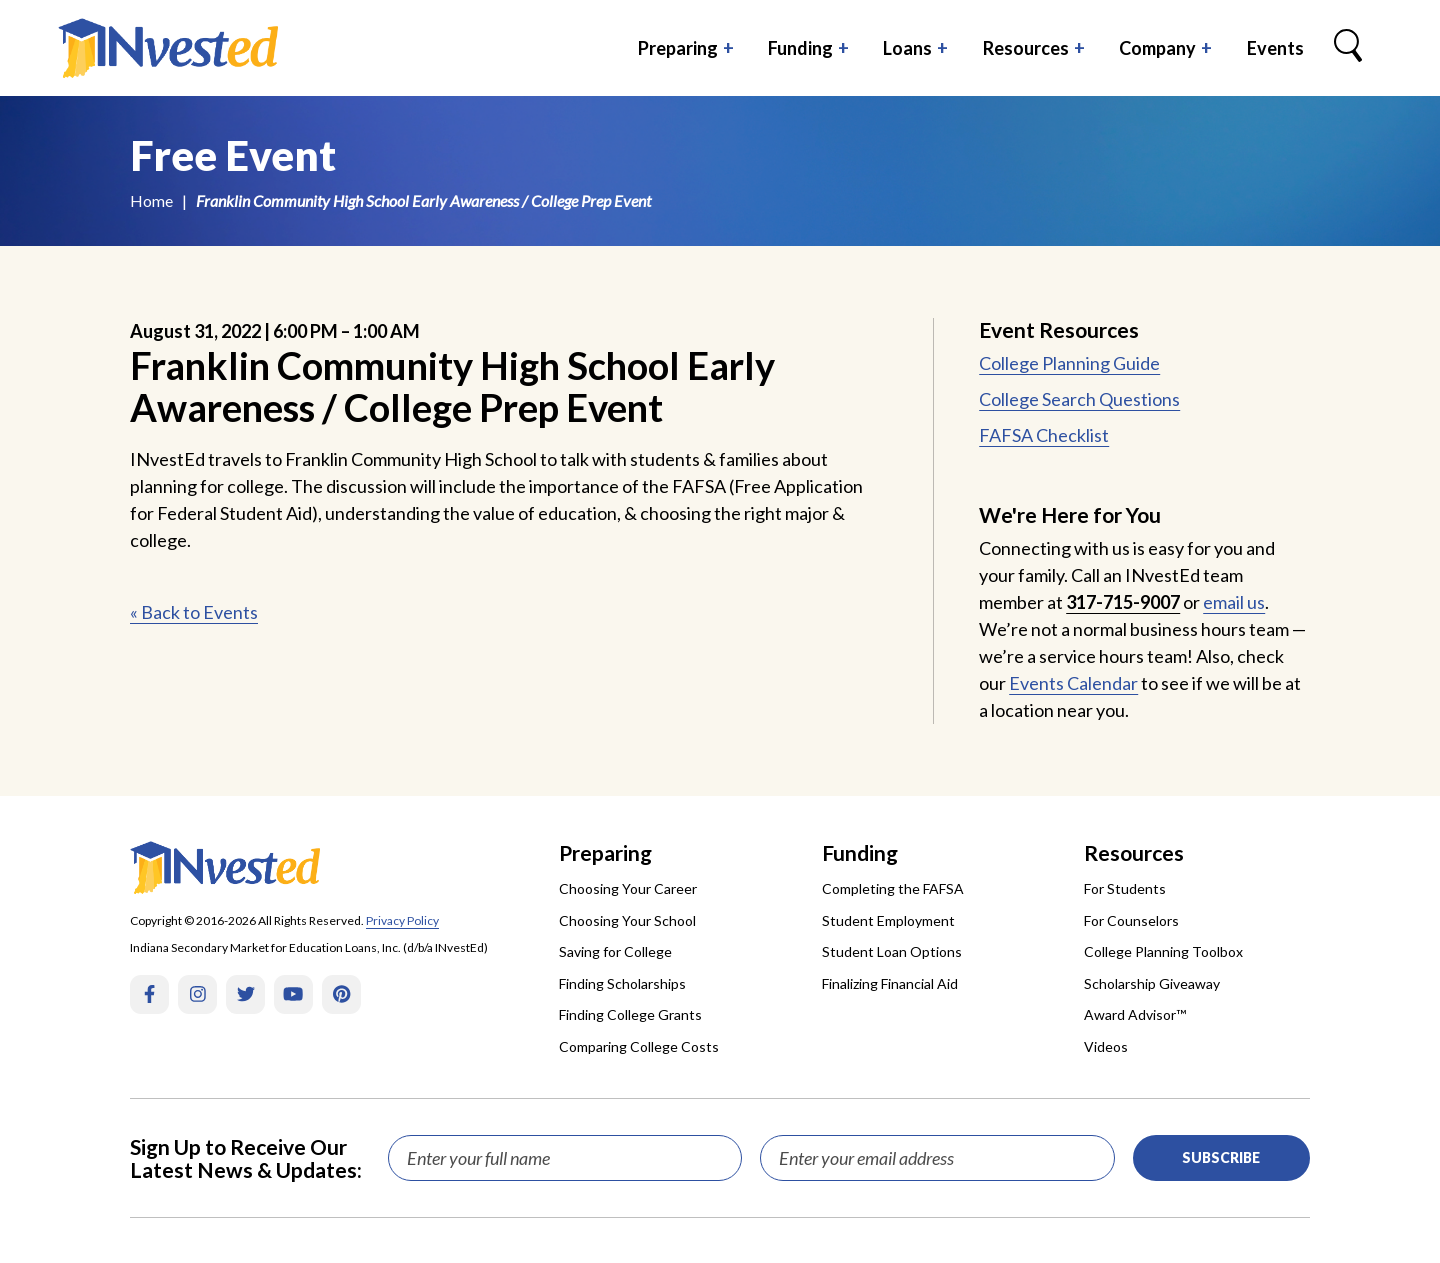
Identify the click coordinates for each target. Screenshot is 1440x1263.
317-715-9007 (1123, 602)
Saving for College (615, 951)
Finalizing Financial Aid (890, 983)
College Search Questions (1079, 399)
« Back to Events (194, 612)
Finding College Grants (630, 1014)
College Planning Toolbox (1163, 951)
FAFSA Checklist (1044, 435)
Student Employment (888, 920)
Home (151, 200)
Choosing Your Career (628, 888)
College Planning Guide (1069, 363)
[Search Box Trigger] (1348, 48)
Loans (907, 48)
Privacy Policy (402, 920)
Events (1275, 48)
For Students (1125, 888)
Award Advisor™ (1135, 1014)
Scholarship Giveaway (1152, 983)
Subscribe (1221, 1157)
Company (1157, 48)
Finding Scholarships (622, 983)
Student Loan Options (892, 951)
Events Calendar (1073, 683)
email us (1234, 602)
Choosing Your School (627, 920)
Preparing (678, 48)
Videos (1106, 1046)
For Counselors (1131, 920)
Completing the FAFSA (893, 888)
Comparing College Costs (639, 1046)
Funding (800, 48)
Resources (1026, 48)
